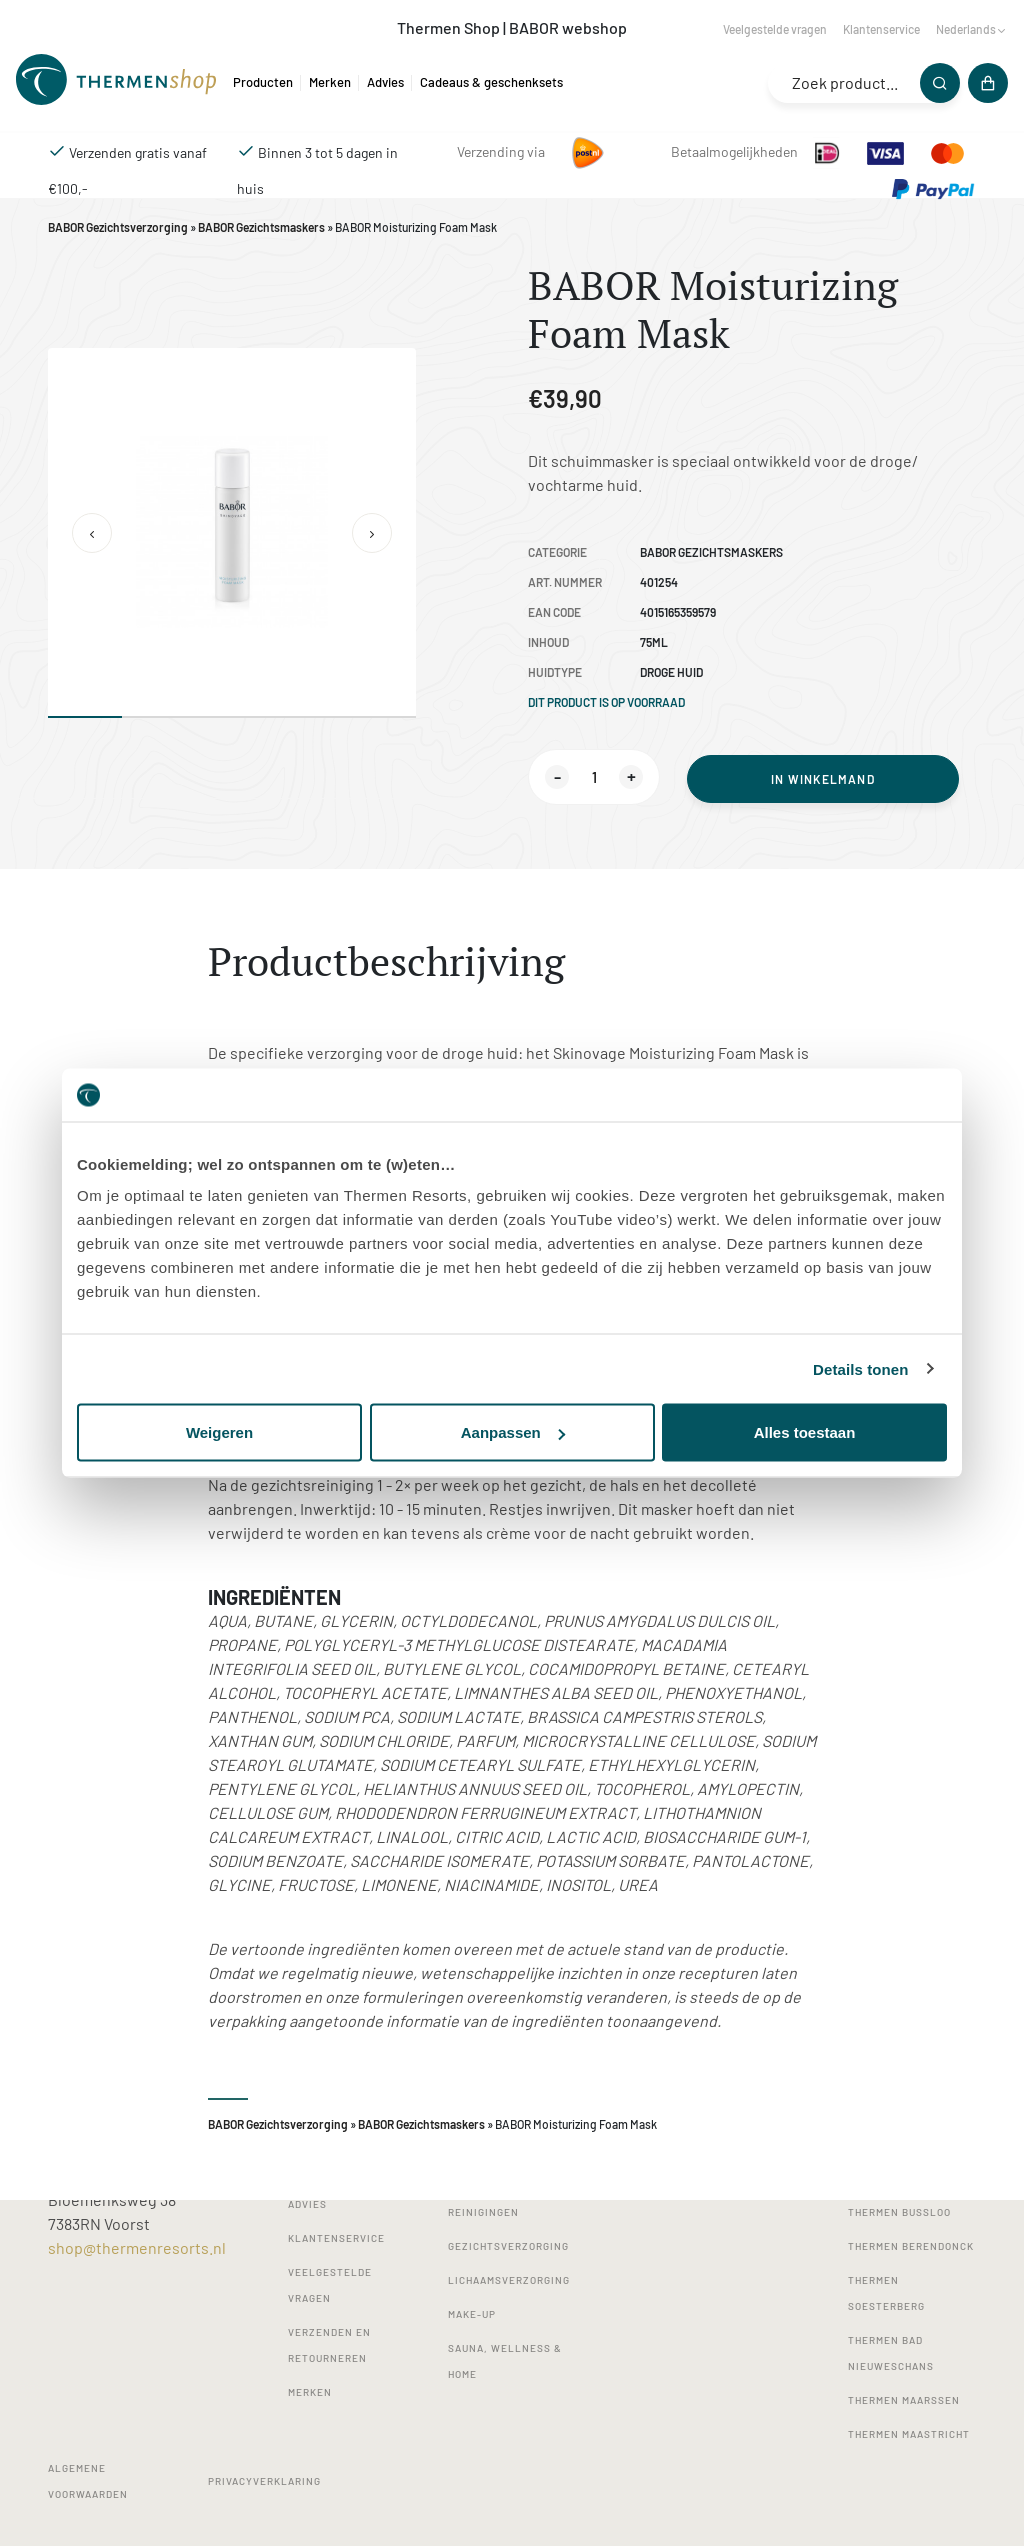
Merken (330, 82)
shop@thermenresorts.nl (137, 2247)
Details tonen (860, 1368)
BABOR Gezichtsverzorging (118, 227)
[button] (92, 533)
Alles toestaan (805, 1432)
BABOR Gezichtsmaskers (261, 227)
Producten (263, 82)
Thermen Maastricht (909, 2434)
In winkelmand (823, 779)
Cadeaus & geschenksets (491, 82)
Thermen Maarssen (904, 2400)
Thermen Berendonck (911, 2246)
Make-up (472, 2314)
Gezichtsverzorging (508, 2246)
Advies (385, 82)
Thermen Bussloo (899, 2212)
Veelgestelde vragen (775, 29)
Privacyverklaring (264, 2481)
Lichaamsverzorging (509, 2280)
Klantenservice (881, 29)
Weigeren (219, 1432)
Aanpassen (513, 1432)
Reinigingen (483, 2212)
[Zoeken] (940, 83)
